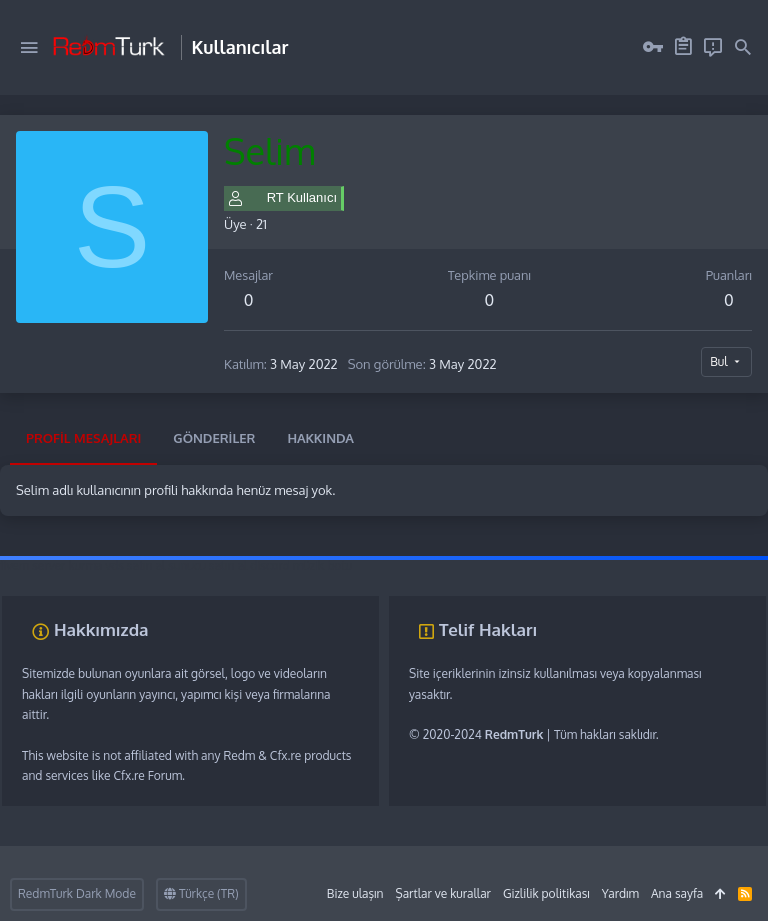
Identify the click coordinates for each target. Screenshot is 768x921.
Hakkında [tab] (320, 438)
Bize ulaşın (355, 893)
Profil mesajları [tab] (83, 438)
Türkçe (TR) (201, 893)
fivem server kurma (51, 565)
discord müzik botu (301, 565)
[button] (29, 48)
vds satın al (135, 565)
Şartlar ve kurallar (442, 893)
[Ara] (743, 48)
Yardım (620, 893)
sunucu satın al (207, 565)
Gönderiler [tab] (214, 438)
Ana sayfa (677, 893)
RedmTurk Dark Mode (77, 893)
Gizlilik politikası (546, 893)
